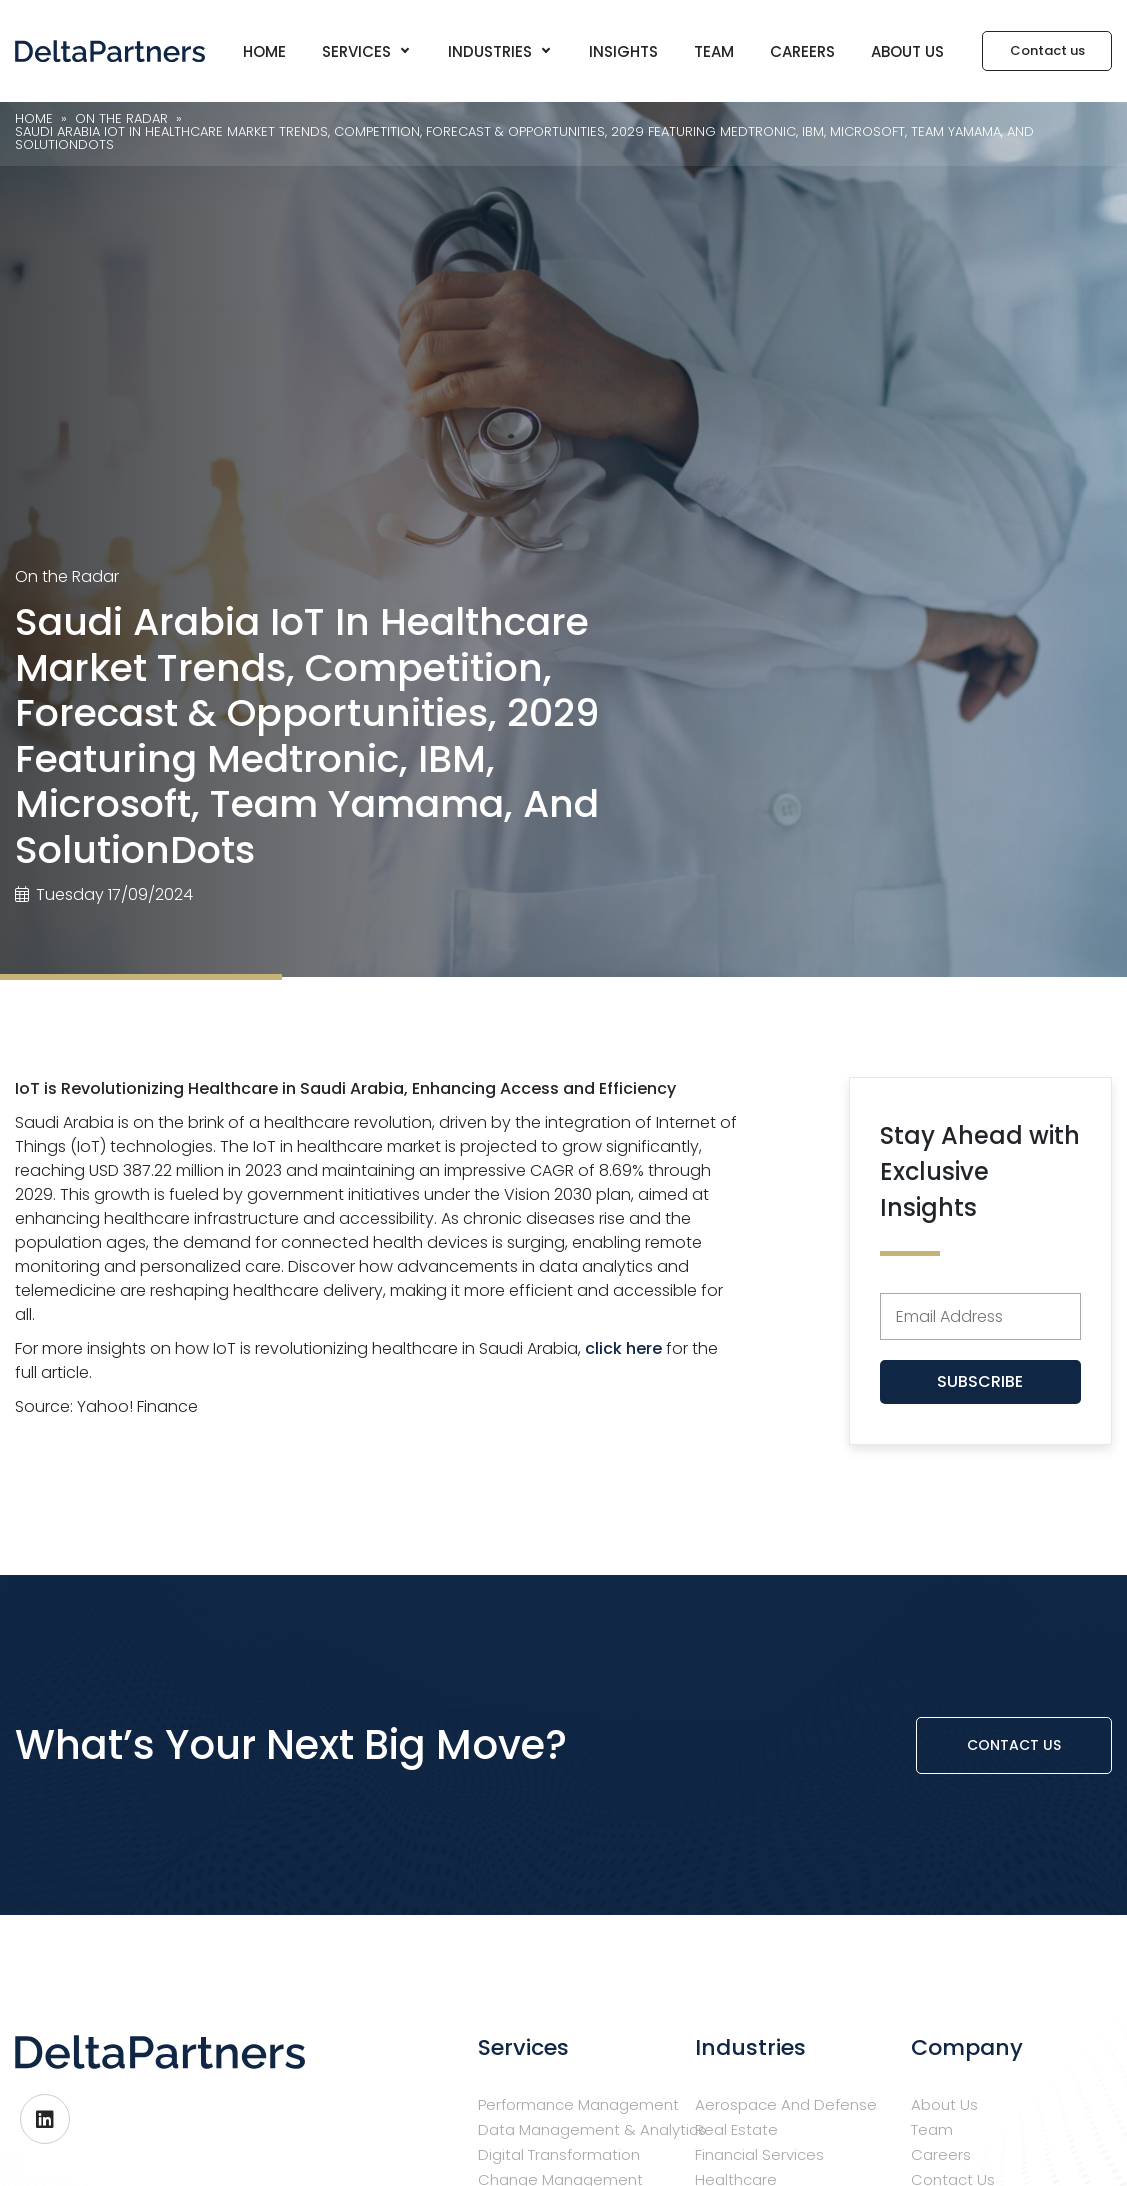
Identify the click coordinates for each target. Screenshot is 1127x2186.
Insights (623, 51)
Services (365, 51)
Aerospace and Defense (786, 2104)
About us (907, 51)
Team (714, 51)
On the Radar (67, 576)
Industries (499, 51)
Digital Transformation (559, 2154)
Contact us (1014, 1745)
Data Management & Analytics (592, 2129)
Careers (802, 51)
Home (264, 51)
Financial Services (759, 2154)
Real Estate (736, 2129)
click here (623, 1348)
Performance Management (578, 2104)
